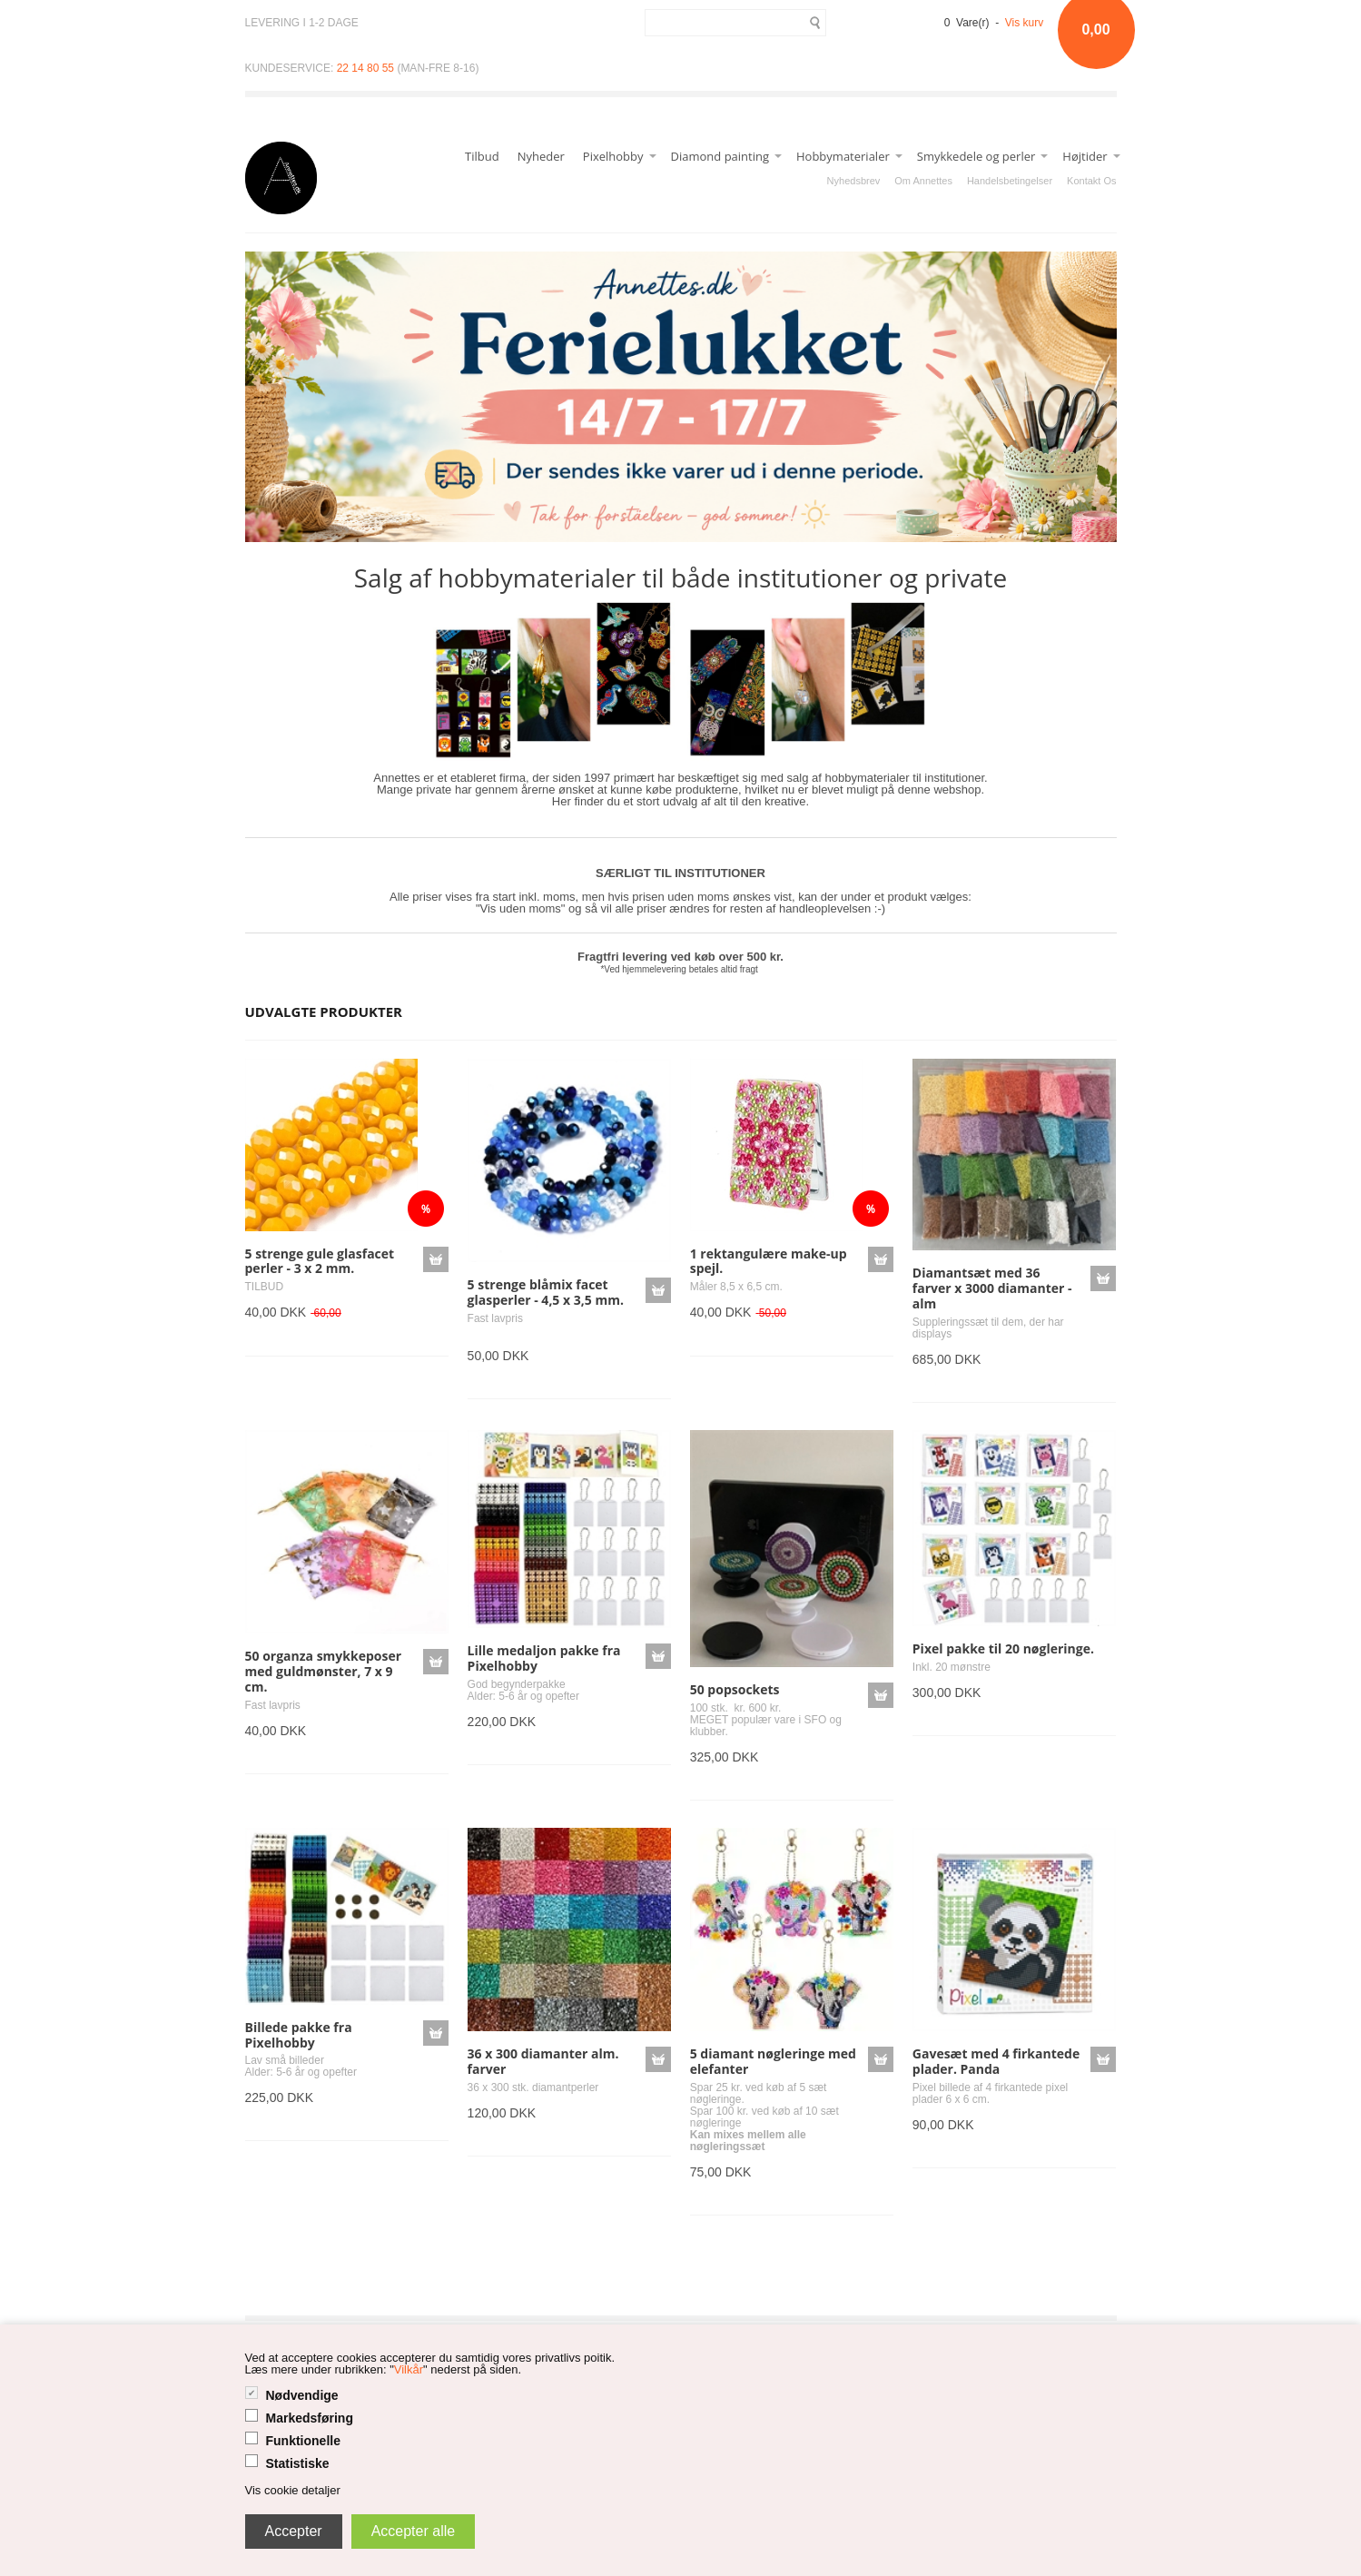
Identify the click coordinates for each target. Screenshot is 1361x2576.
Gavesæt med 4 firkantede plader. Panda (996, 2061)
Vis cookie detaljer (292, 2490)
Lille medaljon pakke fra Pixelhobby (544, 1658)
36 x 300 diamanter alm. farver (543, 2061)
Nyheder (541, 156)
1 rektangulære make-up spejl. (768, 1261)
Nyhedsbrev (854, 180)
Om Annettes (923, 180)
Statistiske (298, 2463)
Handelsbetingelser (1009, 180)
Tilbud (482, 156)
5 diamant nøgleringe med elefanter (773, 2061)
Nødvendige (302, 2395)
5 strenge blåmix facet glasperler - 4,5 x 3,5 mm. (546, 1292)
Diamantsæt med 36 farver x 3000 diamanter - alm (992, 1288)
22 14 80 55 (365, 68)
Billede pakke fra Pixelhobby (298, 2034)
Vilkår (408, 2369)
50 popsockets (735, 1689)
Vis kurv (1024, 22)
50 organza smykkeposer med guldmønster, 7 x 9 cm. (323, 1671)
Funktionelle (303, 2440)
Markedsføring (309, 2418)
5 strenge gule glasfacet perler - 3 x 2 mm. (320, 1261)
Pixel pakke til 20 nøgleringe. (1003, 1648)
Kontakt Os (1091, 180)
